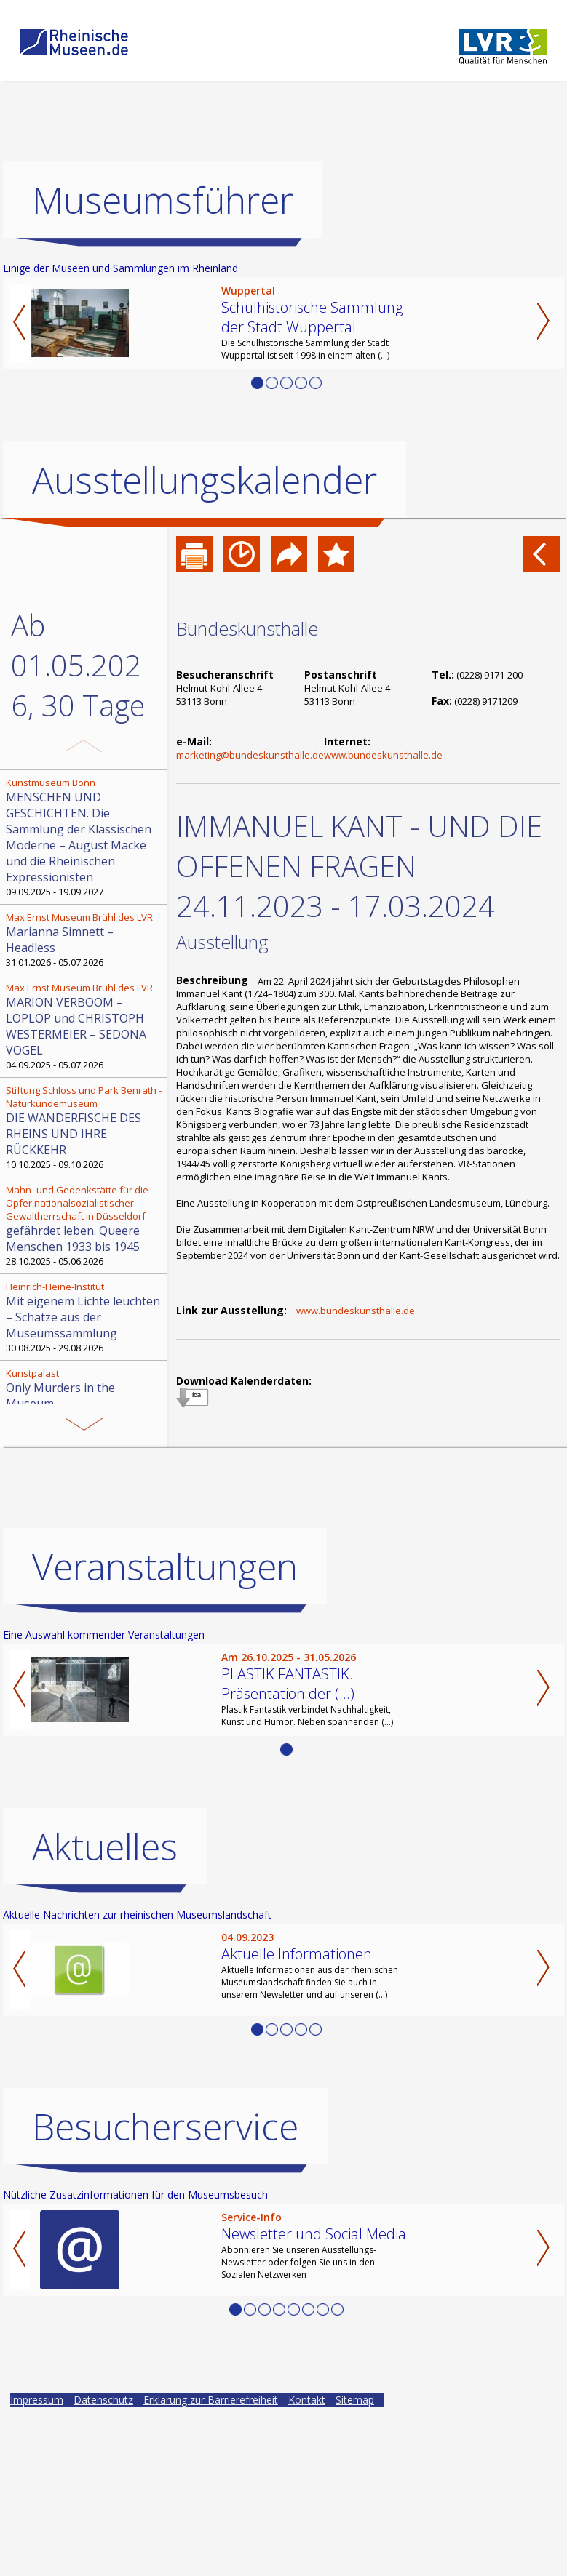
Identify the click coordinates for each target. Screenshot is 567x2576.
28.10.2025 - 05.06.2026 (85, 1225)
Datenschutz (103, 2400)
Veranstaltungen (165, 1566)
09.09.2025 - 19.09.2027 (85, 837)
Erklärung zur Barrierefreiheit (210, 2400)
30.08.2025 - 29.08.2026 (85, 1317)
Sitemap (355, 2400)
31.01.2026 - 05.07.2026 (85, 940)
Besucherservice (165, 2126)
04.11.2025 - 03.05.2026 (85, 1396)
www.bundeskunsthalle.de (383, 754)
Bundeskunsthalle (247, 628)
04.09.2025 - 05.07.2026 (85, 1026)
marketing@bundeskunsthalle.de (250, 754)
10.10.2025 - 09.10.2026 (85, 1127)
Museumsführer (162, 200)
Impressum (36, 2400)
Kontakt (306, 2400)
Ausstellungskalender (204, 480)
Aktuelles (105, 1846)
